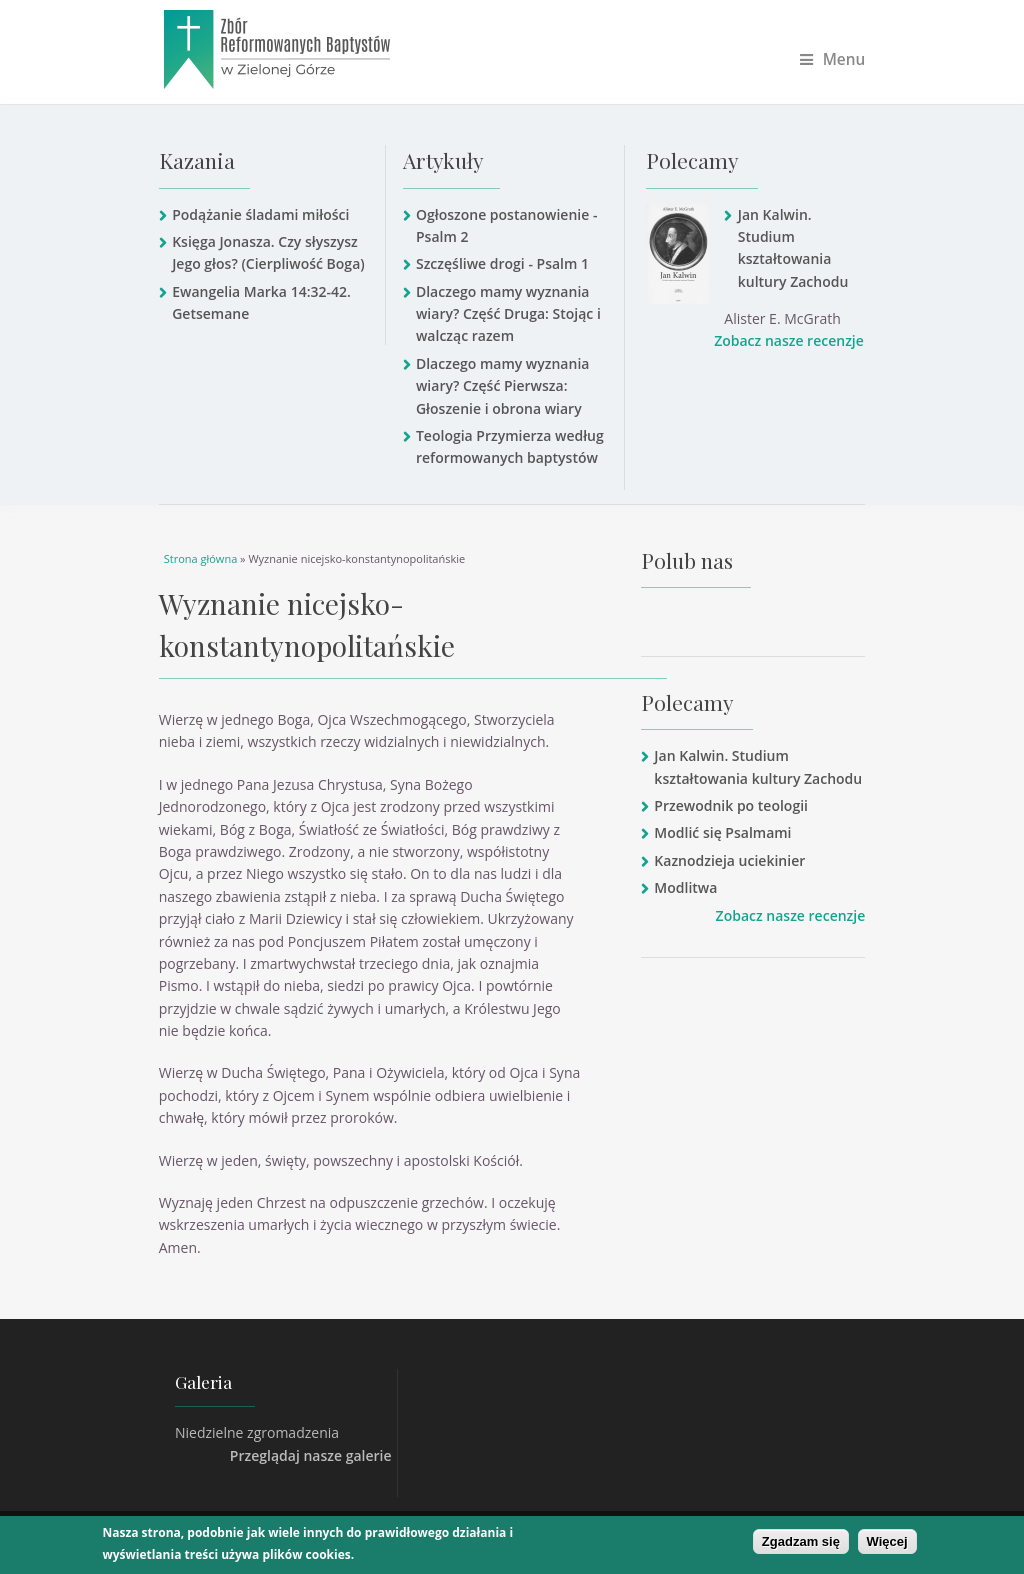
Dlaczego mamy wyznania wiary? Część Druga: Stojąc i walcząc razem (508, 314)
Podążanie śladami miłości (260, 214)
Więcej (887, 1541)
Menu (833, 59)
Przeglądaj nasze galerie (311, 1455)
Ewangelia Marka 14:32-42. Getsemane (261, 302)
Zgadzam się (801, 1541)
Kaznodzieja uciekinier (729, 860)
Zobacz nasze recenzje (789, 340)
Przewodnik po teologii (731, 805)
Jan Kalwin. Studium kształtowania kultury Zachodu (793, 248)
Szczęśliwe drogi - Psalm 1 (502, 263)
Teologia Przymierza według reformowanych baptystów (510, 446)
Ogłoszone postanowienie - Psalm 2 (506, 225)
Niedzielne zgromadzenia (257, 1432)
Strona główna (201, 558)
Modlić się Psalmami (722, 832)
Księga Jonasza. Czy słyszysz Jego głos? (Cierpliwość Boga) (268, 252)
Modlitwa (685, 887)
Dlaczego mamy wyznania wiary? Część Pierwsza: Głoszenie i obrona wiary (502, 386)
